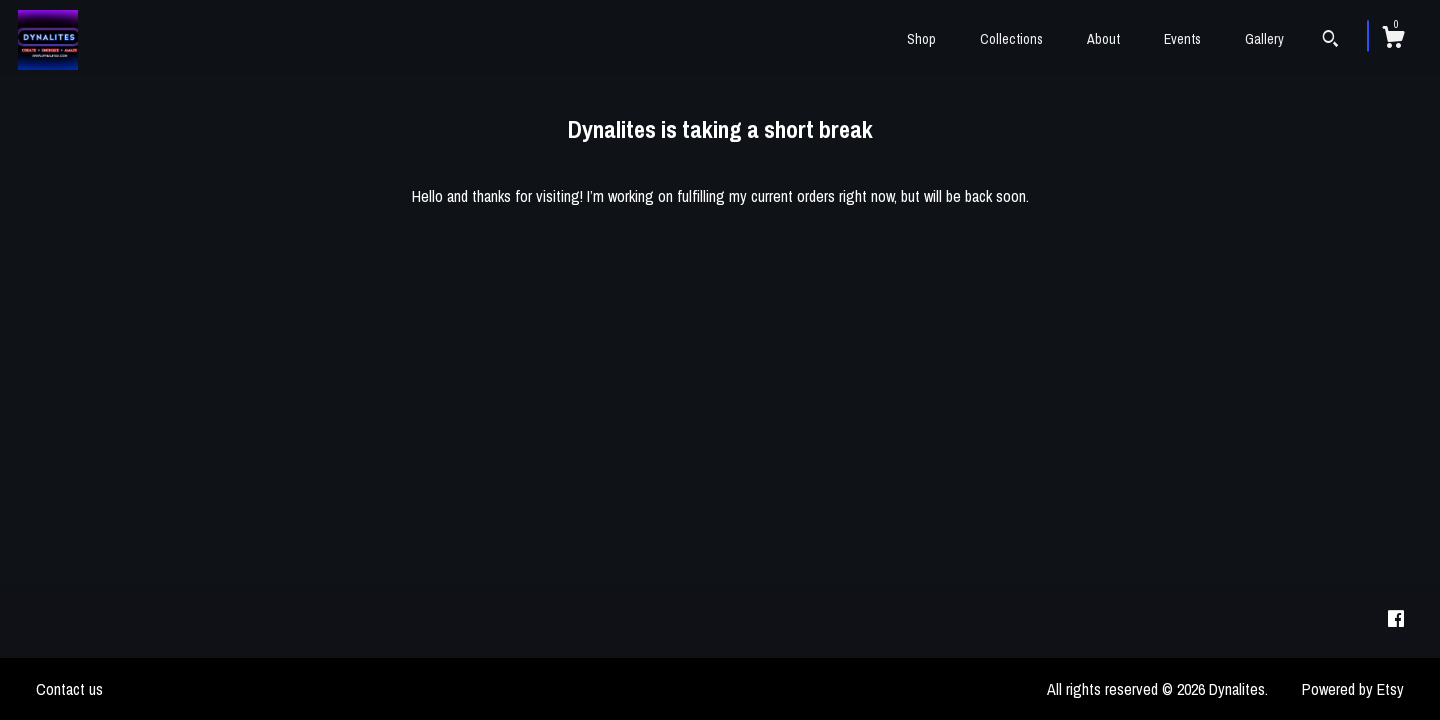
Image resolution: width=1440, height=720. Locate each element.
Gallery (1264, 39)
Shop (921, 39)
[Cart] (1393, 40)
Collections (1011, 39)
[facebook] (1396, 620)
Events (1182, 39)
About (1103, 39)
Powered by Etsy (1353, 689)
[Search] (1330, 41)
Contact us (69, 689)
